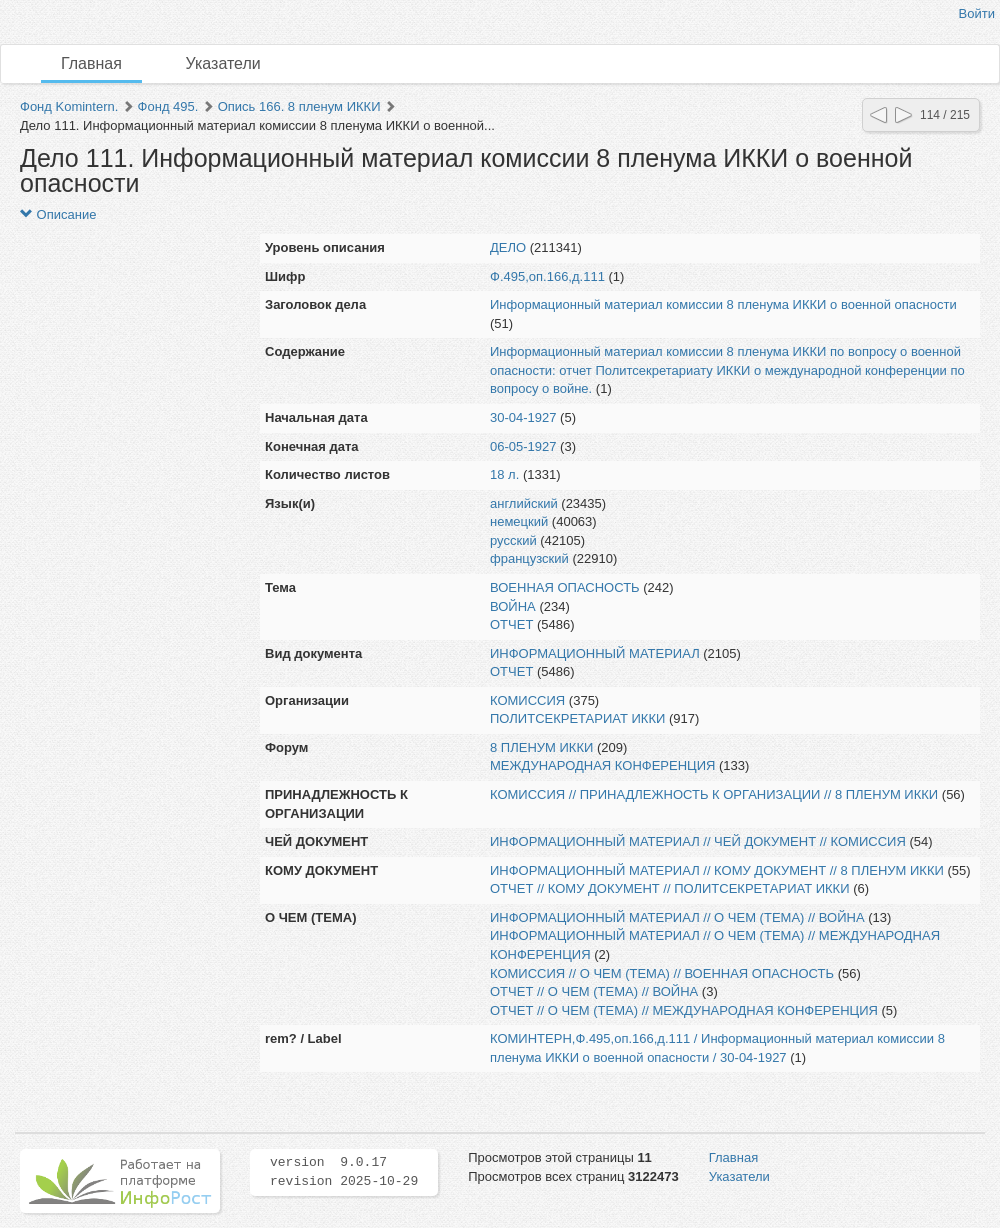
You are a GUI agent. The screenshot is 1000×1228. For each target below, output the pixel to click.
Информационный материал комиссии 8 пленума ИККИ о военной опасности (723, 304)
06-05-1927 (523, 446)
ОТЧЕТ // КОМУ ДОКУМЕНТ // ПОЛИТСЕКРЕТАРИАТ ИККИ (670, 888)
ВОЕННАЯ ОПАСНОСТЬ (565, 587)
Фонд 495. (168, 106)
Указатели (223, 63)
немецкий (519, 521)
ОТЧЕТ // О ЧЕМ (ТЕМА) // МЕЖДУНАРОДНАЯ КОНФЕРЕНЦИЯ (684, 1010)
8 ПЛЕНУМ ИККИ (541, 747)
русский (513, 540)
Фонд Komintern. (69, 106)
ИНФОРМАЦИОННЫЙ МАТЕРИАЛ (595, 653)
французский (529, 558)
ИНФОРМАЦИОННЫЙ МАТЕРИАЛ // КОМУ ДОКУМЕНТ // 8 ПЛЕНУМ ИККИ (717, 870)
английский (524, 503)
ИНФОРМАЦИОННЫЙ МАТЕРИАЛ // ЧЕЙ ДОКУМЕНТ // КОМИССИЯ (698, 841)
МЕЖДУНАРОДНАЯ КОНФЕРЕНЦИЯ (602, 765)
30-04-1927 (523, 417)
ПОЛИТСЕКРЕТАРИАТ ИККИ (577, 718)
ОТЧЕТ (511, 624)
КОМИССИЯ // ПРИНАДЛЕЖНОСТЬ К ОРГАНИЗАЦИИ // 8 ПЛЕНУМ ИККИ (714, 794)
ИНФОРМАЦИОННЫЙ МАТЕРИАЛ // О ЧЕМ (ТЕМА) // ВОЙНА (677, 917)
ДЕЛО (508, 247)
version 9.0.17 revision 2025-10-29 (344, 1172)
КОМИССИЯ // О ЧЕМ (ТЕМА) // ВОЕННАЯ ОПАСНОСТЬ (662, 973)
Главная (91, 63)
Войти (977, 13)
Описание (58, 214)
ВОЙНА (513, 606)
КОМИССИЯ (527, 700)
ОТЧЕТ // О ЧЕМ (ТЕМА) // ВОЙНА (594, 991)
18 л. (504, 474)
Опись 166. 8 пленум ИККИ (299, 106)
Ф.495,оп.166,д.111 (547, 276)
